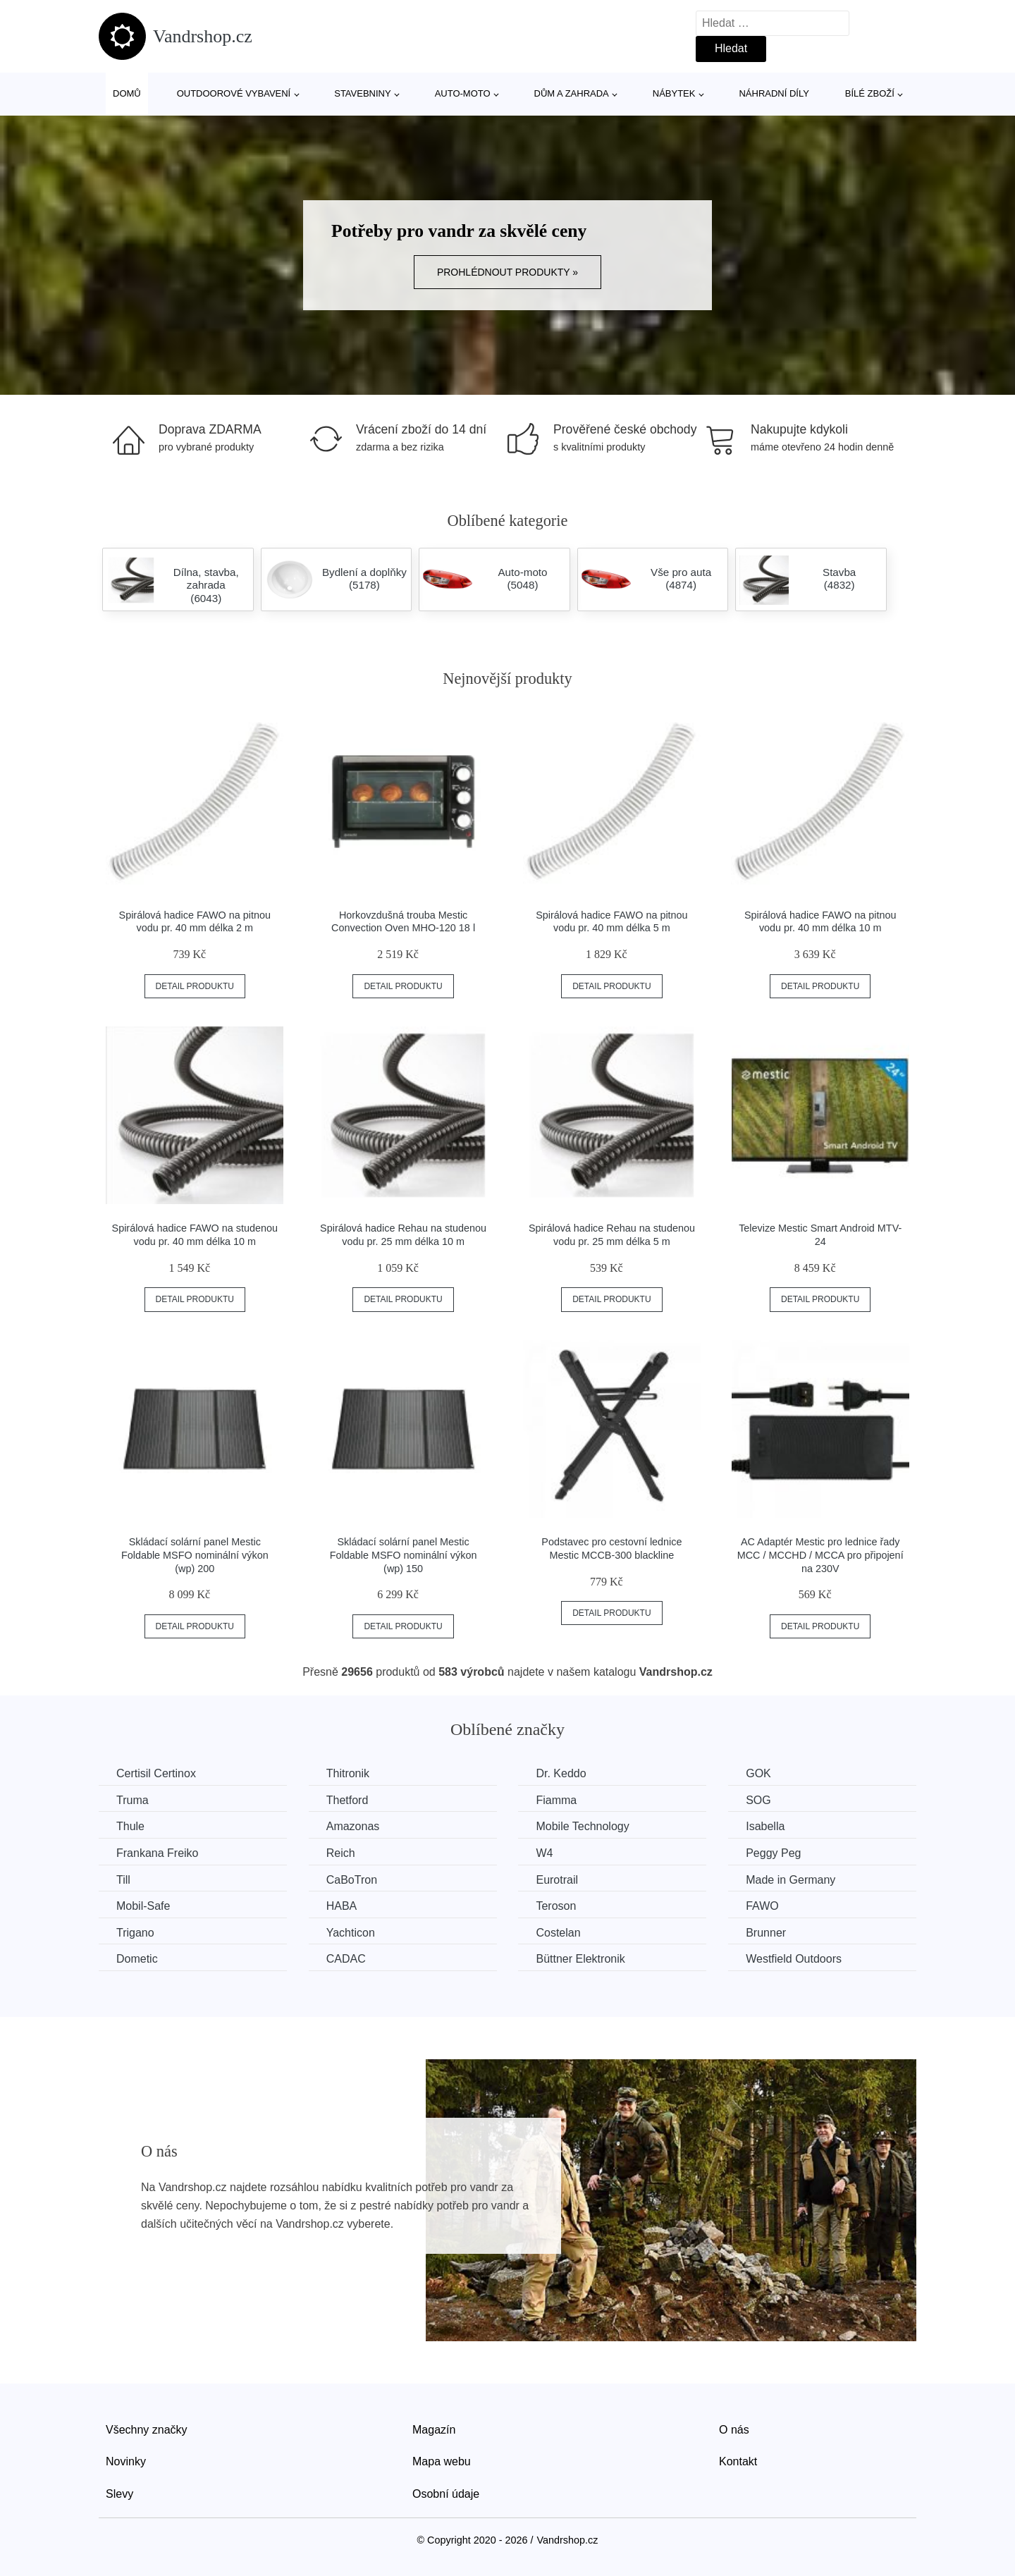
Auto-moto (463, 93)
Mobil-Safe (143, 1906)
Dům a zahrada (571, 93)
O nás (734, 2430)
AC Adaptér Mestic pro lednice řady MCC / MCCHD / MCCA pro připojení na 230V (820, 1555)
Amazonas (353, 1826)
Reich (340, 1853)
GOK (758, 1773)
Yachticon (350, 1933)
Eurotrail (557, 1880)
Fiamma (556, 1800)
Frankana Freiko (157, 1853)
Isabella (765, 1826)
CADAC (346, 1959)
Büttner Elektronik (580, 1959)
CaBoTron (351, 1880)
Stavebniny (362, 93)
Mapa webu (441, 2461)
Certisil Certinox (156, 1773)
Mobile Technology (582, 1826)
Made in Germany (790, 1880)
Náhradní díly (773, 93)
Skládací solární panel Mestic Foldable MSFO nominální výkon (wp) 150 (403, 1555)
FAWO (762, 1906)
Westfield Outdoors (794, 1959)
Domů (127, 93)
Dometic (137, 1959)
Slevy (119, 2494)
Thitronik (347, 1773)
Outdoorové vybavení (234, 93)
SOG (758, 1800)
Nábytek (674, 93)
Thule (130, 1826)
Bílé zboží (869, 93)
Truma (132, 1800)
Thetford (347, 1800)
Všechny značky (146, 2430)
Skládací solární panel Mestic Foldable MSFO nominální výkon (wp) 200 (195, 1555)
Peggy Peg (773, 1853)
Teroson (556, 1906)
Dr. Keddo (561, 1773)
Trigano (135, 1933)
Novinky (126, 2461)
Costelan (558, 1933)
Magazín (433, 2430)
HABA (341, 1906)
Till (123, 1880)
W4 (544, 1853)
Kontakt (738, 2461)
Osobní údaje (445, 2494)
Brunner (766, 1933)
